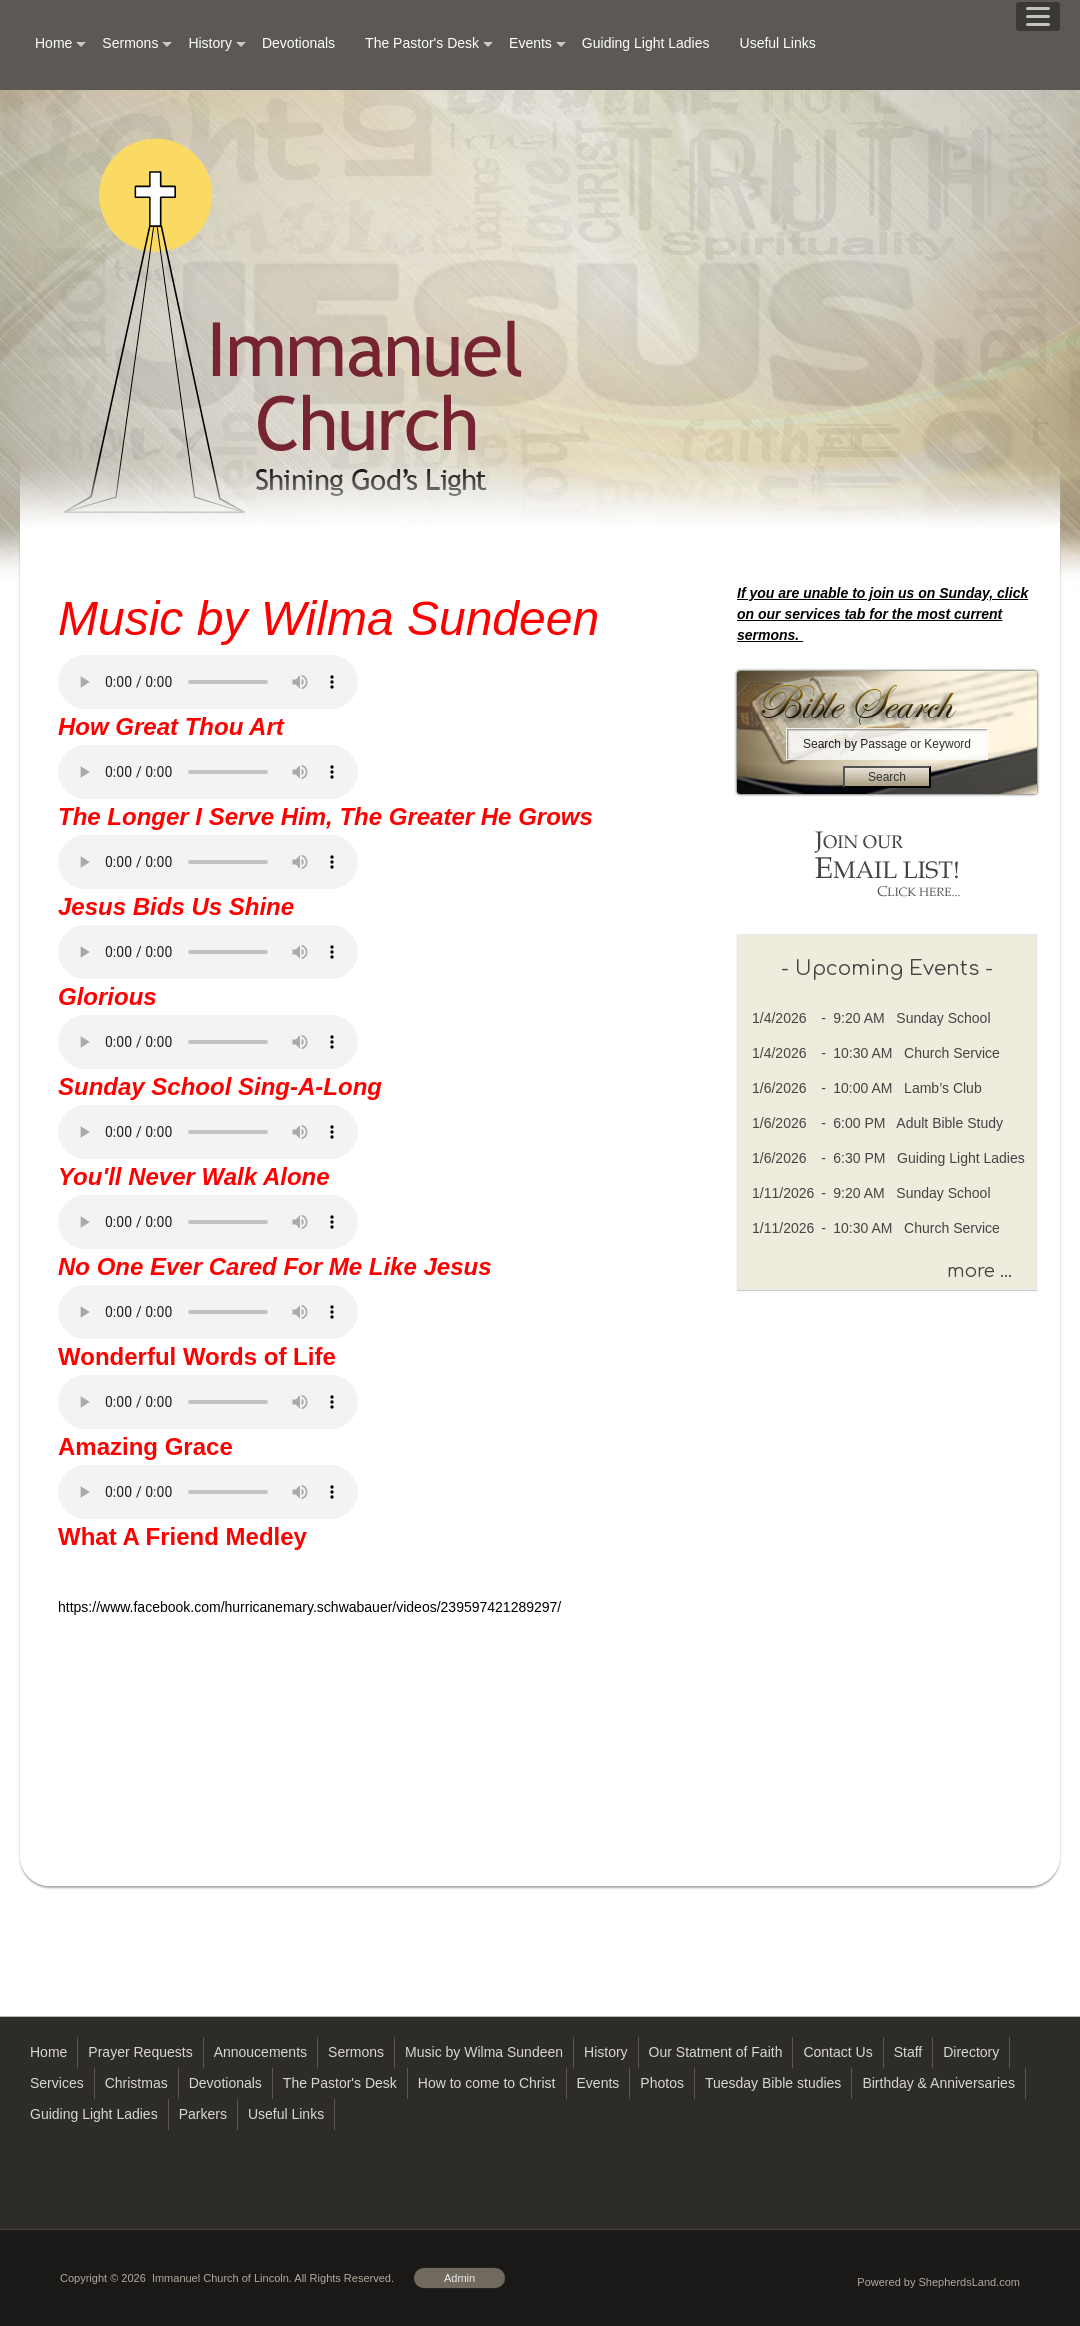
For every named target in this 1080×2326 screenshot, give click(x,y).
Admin (459, 2278)
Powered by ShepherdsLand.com (938, 2282)
